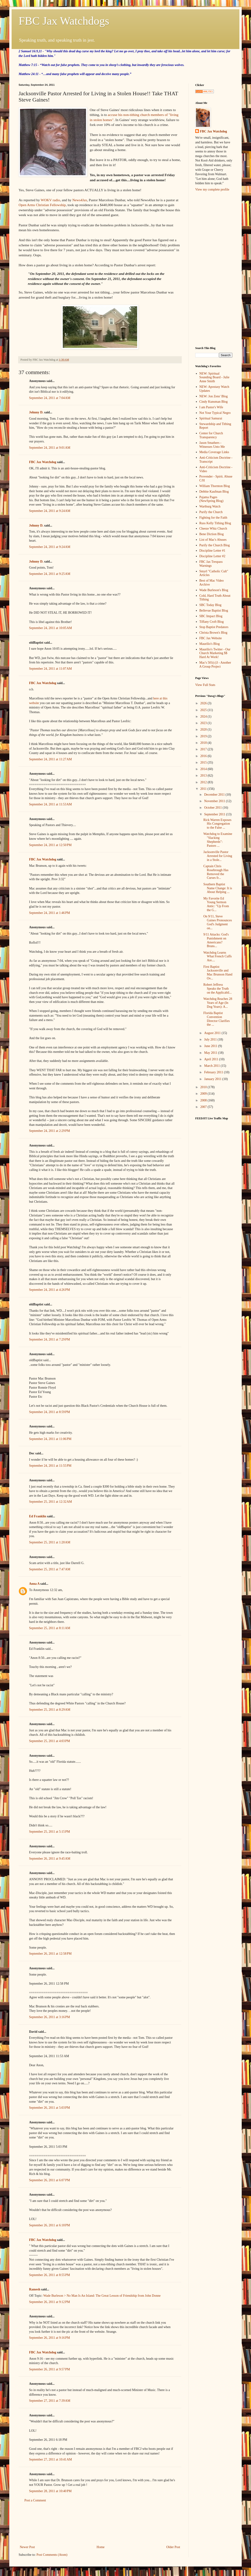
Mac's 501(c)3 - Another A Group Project (215, 664)
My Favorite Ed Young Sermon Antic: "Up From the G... (216, 904)
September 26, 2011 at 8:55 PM (49, 2275)
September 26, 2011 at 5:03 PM (49, 2107)
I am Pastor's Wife (211, 407)
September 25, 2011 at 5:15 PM (49, 1831)
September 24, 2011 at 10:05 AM (50, 628)
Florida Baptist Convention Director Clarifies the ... (216, 1018)
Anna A (34, 1583)
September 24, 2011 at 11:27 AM (50, 759)
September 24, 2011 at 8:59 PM (49, 1412)
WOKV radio (50, 200)
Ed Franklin (37, 1516)
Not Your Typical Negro (215, 413)
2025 (204, 710)
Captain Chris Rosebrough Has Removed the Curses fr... (215, 872)
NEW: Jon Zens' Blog (213, 396)
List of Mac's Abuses (213, 539)
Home (101, 2547)
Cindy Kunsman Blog (213, 401)
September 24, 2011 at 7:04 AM (49, 398)
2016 (204, 756)
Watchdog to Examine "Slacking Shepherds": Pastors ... (217, 839)
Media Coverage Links (214, 452)
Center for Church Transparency (211, 435)
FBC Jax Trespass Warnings (211, 563)
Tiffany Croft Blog (211, 621)
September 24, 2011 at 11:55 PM (50, 1465)
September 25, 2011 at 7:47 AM (49, 1569)
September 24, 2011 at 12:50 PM (50, 845)
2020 (204, 729)
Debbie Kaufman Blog (214, 491)
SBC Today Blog (210, 605)
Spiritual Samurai (210, 418)
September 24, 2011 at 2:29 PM (49, 1131)
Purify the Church (211, 512)
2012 (204, 782)
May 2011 (211, 1052)
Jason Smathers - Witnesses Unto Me (212, 444)
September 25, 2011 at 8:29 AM (49, 1709)
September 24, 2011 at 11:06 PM (50, 1439)
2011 (204, 789)
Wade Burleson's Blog (213, 590)
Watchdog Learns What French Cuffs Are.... (217, 956)
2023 (204, 723)
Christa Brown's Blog (213, 632)
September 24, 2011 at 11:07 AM (50, 668)
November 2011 (215, 801)
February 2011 (214, 1072)
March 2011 (212, 1065)
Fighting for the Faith (213, 517)
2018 (204, 742)
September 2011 (215, 814)
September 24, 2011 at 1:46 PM (49, 913)
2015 (204, 762)
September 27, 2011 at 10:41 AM (50, 2459)
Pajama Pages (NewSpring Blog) (211, 499)
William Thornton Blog (214, 486)
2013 (204, 775)
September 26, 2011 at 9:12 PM (49, 2302)
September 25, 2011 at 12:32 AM (50, 1501)
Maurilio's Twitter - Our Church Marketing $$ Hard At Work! (215, 653)
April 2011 (211, 1059)
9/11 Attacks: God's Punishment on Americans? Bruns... (216, 940)
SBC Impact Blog (211, 616)
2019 (204, 736)
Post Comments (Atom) (51, 2554)
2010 (204, 1087)
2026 (204, 703)
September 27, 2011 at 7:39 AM (49, 2400)
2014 (204, 769)
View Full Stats (205, 685)
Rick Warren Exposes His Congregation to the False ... (217, 824)
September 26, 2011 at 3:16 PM (49, 2017)
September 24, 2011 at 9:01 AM (49, 447)
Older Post (173, 2547)
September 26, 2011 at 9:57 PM (49, 2369)
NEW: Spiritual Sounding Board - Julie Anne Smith (214, 377)
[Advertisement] (100, 2523)
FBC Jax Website (210, 638)
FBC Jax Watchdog (42, 462)
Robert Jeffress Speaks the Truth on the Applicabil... (217, 988)
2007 (204, 1107)
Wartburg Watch (210, 506)
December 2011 (214, 794)
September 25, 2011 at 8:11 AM (49, 1628)
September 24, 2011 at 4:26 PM (49, 1289)
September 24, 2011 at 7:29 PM (49, 1339)
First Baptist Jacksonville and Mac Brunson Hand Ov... (217, 972)
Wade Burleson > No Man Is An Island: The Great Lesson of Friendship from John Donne (102, 2295)
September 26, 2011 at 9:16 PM (49, 2337)
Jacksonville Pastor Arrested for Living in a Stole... (217, 856)
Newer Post (27, 2547)
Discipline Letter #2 (212, 556)
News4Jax (79, 200)
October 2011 (213, 807)
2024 (204, 716)
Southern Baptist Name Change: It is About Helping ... (217, 888)
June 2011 (211, 1046)
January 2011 (213, 1079)
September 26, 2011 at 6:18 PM (49, 2225)
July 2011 (211, 1039)
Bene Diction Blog (211, 534)
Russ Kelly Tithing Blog (215, 523)
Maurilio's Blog (209, 644)
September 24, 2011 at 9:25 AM (49, 574)
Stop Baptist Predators (213, 627)
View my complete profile (212, 189)
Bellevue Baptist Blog (213, 610)
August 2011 (212, 1033)
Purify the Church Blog (214, 545)
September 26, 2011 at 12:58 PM (50, 1953)
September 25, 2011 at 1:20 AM (49, 1542)
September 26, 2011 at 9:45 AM (49, 1858)
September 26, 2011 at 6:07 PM (49, 2180)
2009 (204, 1093)
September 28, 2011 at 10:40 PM (50, 2491)
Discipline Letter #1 (212, 550)
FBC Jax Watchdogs (64, 21)
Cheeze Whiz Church (213, 528)
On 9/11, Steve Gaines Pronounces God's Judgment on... (217, 922)
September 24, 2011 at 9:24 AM (49, 511)
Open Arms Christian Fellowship (42, 205)
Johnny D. (36, 412)
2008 (204, 1100)
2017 (204, 749)
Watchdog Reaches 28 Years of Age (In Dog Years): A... (217, 1002)
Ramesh (34, 2289)
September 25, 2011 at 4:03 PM (49, 1741)
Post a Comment (35, 2500)
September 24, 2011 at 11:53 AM (50, 804)
